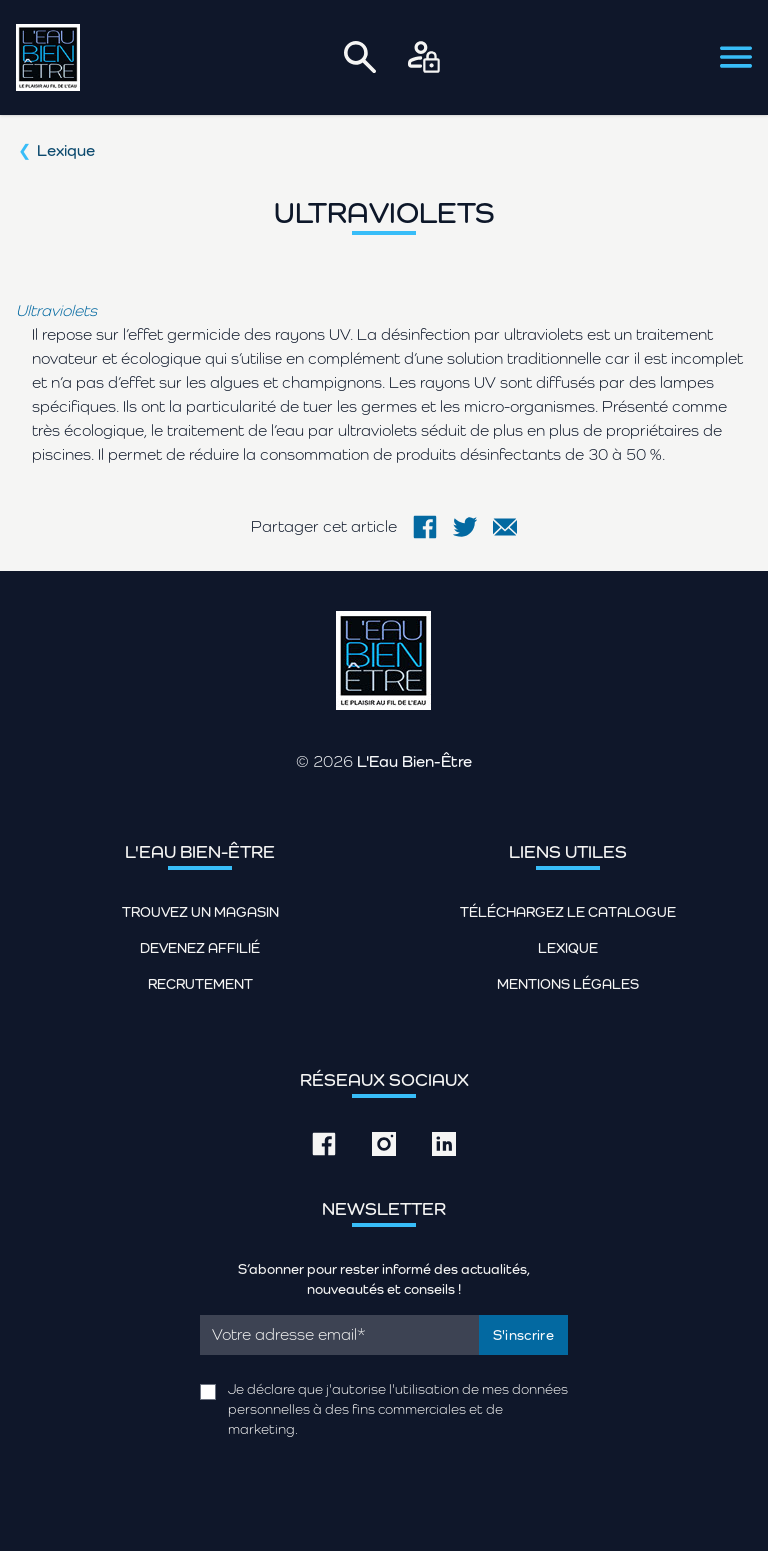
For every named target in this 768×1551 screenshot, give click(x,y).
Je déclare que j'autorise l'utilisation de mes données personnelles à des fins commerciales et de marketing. (398, 1409)
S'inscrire (524, 1335)
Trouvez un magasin (200, 912)
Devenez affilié (200, 948)
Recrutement (200, 984)
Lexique (66, 150)
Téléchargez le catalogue (568, 912)
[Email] (339, 1335)
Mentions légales (568, 984)
